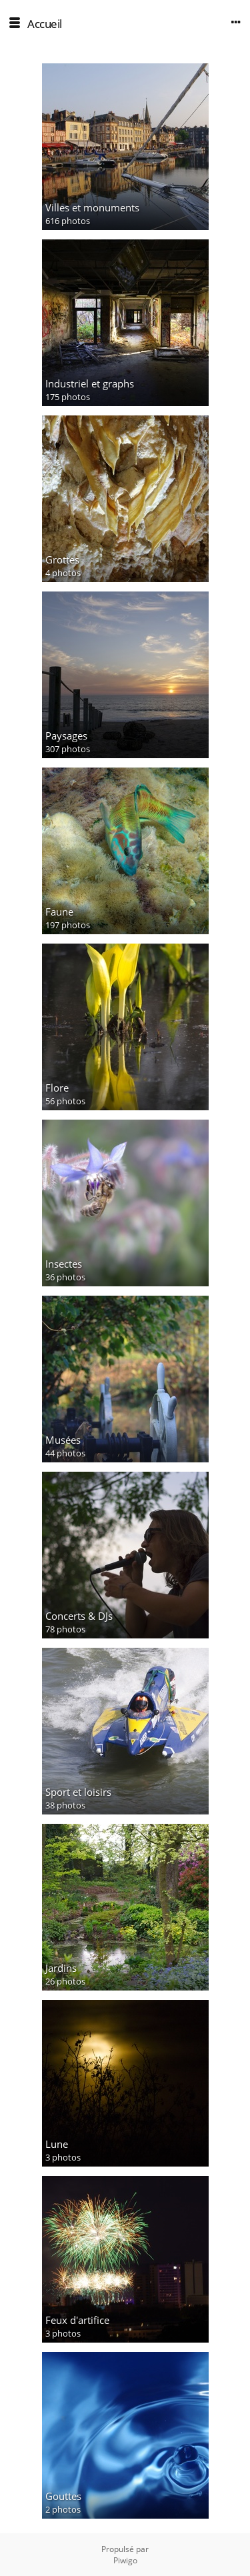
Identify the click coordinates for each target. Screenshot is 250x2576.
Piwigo (125, 2560)
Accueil (44, 23)
